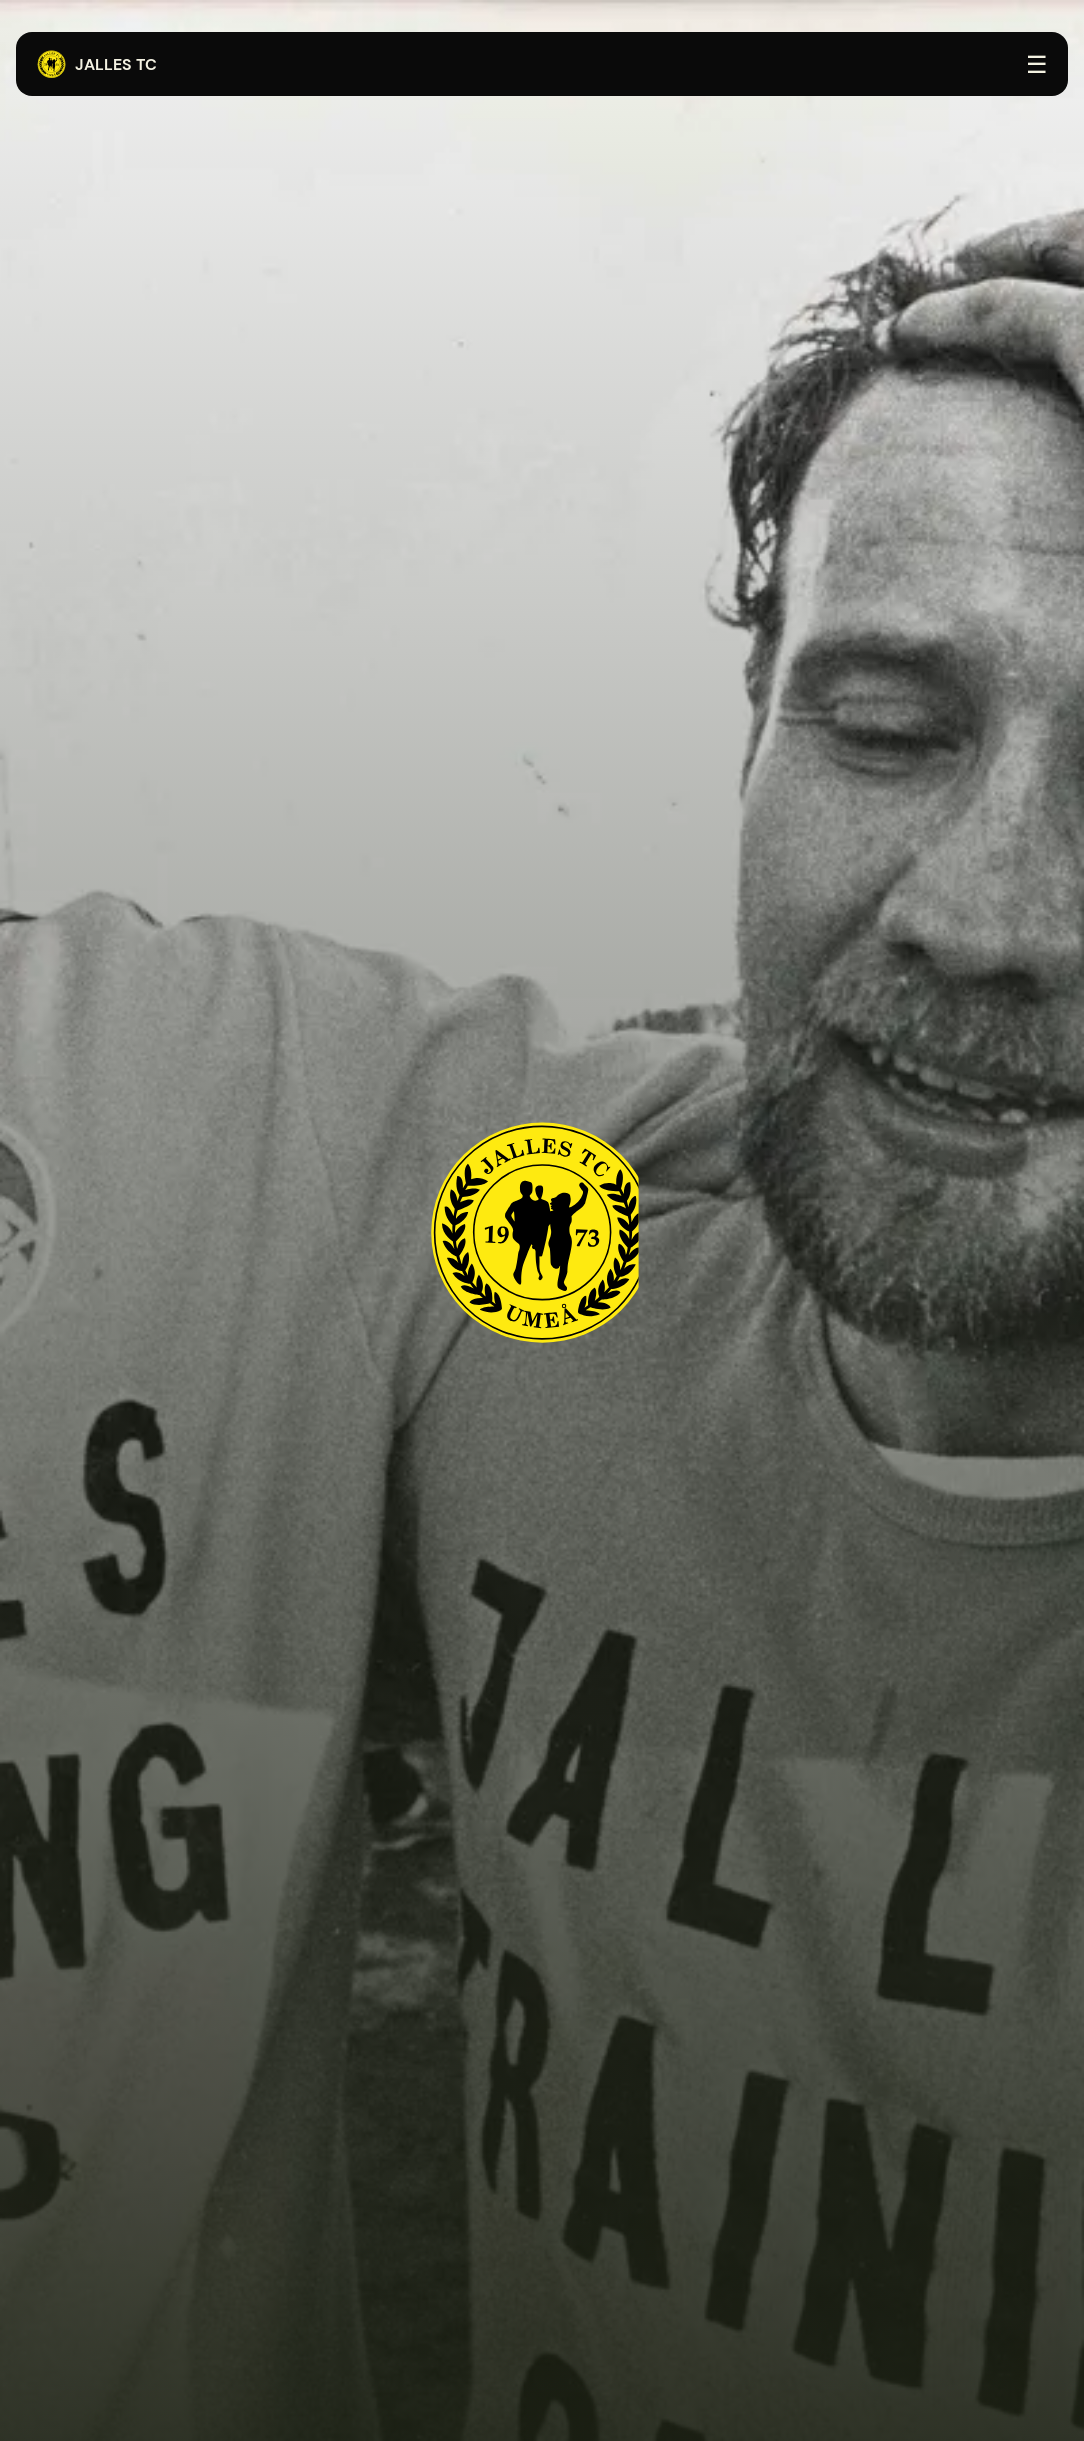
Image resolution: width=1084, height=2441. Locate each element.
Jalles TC (96, 65)
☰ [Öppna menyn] (1037, 64)
